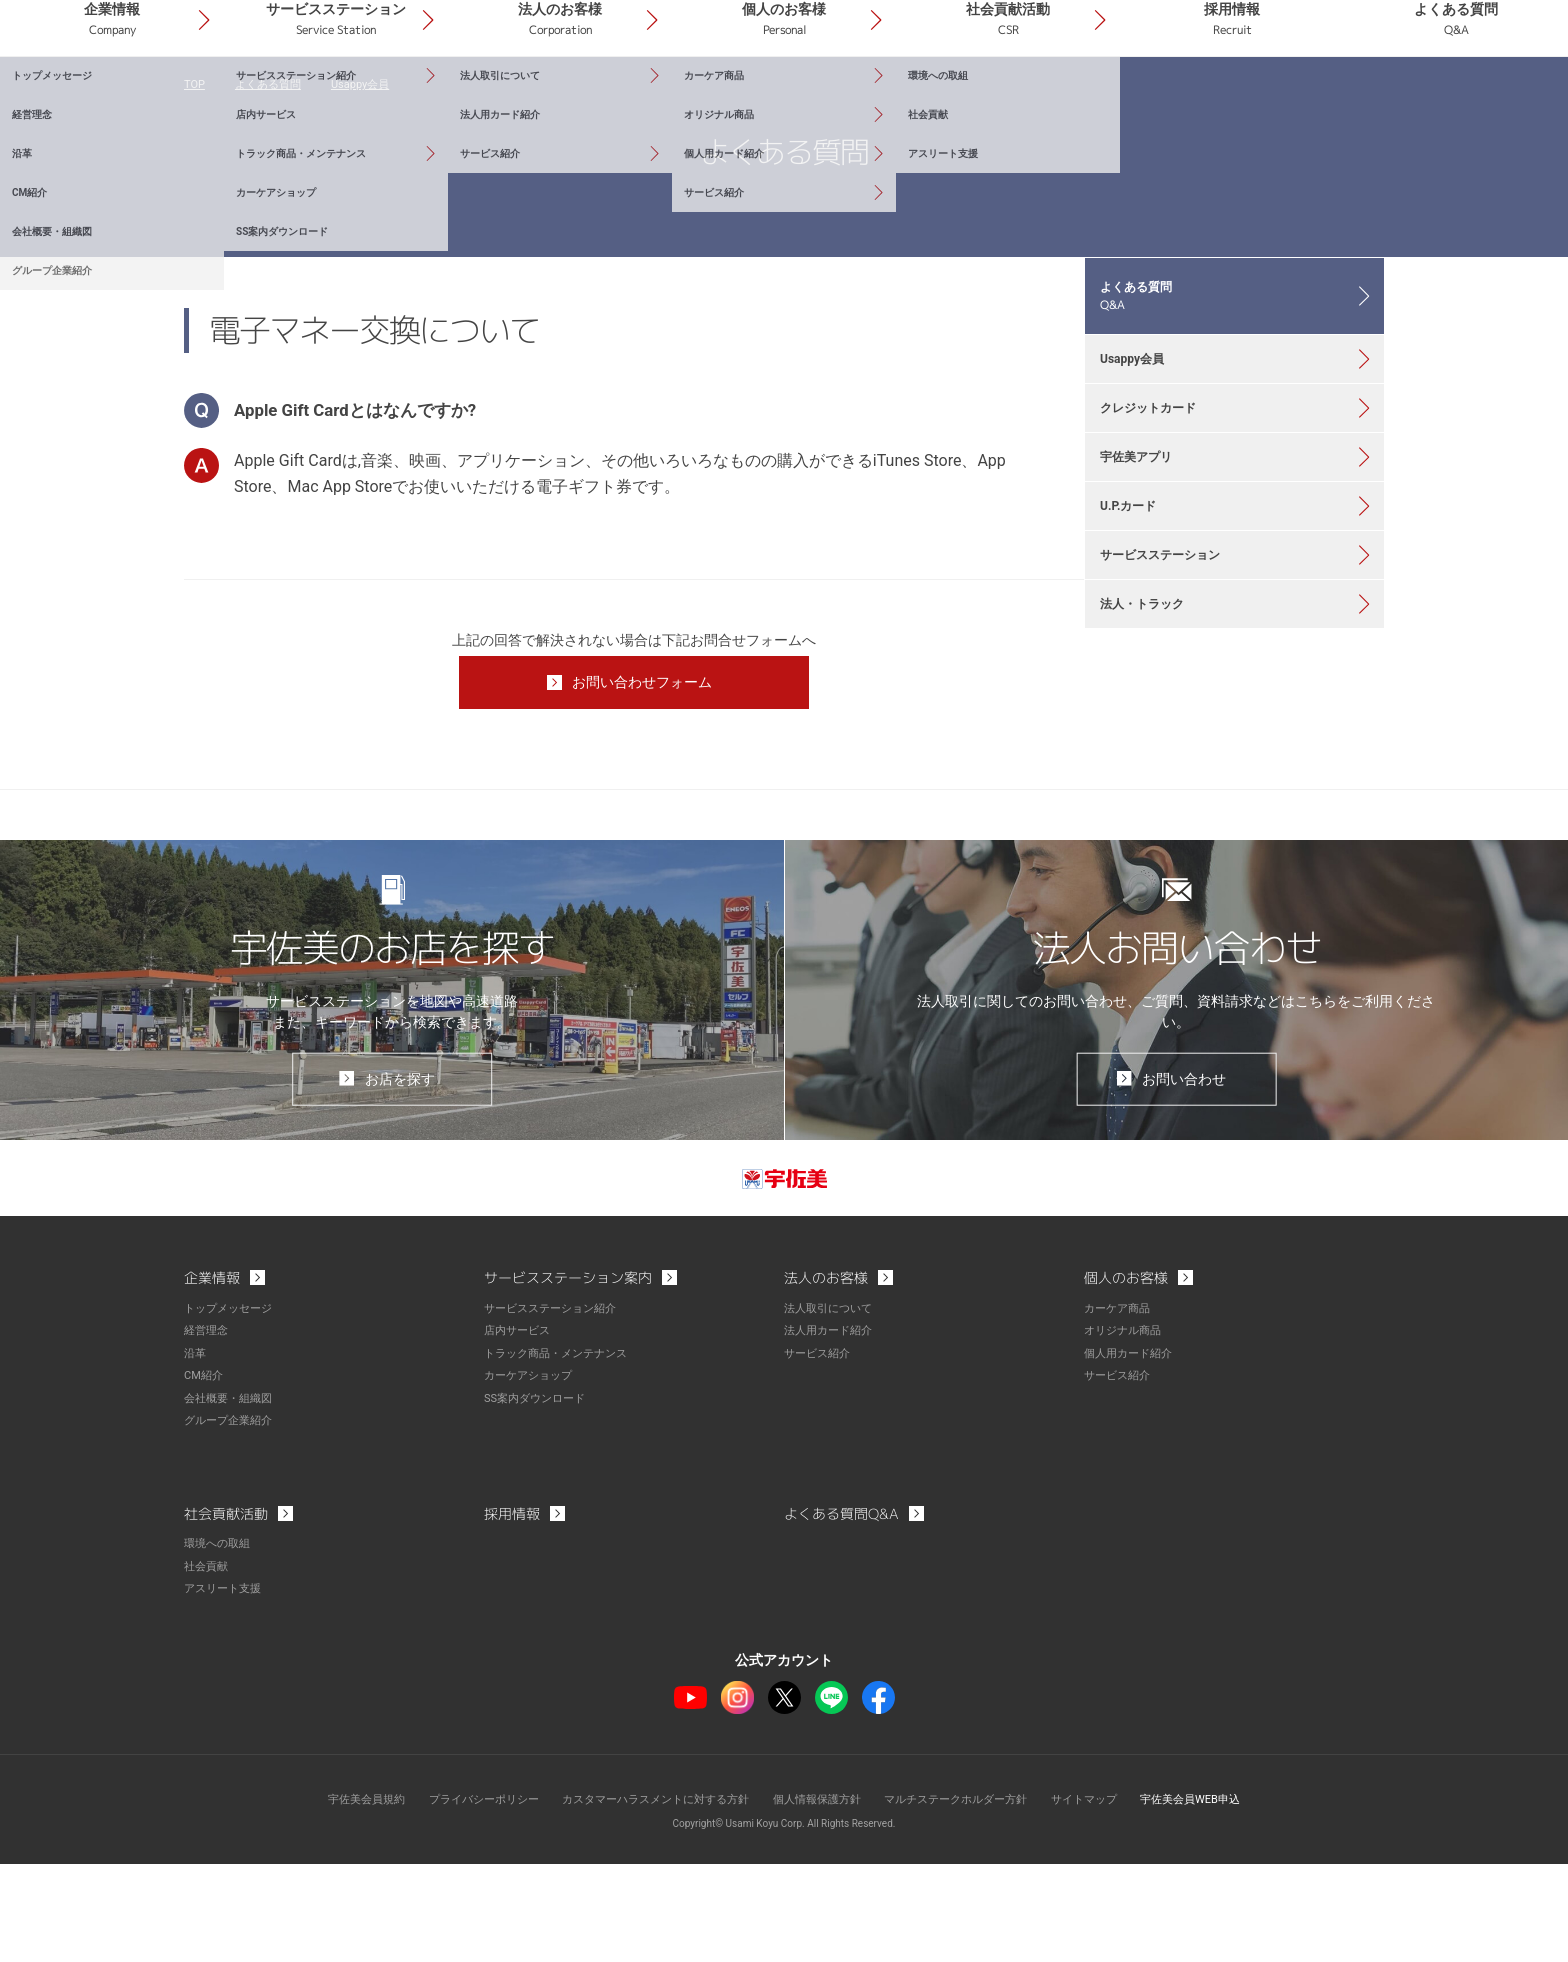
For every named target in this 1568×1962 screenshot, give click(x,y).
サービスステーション (521, 99)
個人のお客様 (901, 99)
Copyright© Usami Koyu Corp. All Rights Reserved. (784, 1921)
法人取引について (832, 1411)
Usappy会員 (371, 180)
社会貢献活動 (1092, 99)
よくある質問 (1473, 99)
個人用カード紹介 (1132, 1455)
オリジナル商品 (1126, 1433)
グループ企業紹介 (232, 1521)
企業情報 (330, 99)
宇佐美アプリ (1147, 609)
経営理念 (208, 1433)
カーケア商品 (1120, 1411)
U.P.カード (1138, 671)
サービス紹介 (820, 1455)
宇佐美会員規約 (335, 1897)
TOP (195, 180)
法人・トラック (1154, 795)
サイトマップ (1106, 1897)
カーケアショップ (532, 1477)
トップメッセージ (232, 1411)
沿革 (196, 1455)
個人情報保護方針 (820, 1897)
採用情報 (1282, 99)
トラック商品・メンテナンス (562, 1455)
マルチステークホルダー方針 (969, 1897)
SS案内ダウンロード (539, 1499)
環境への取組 (220, 1643)
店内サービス (520, 1433)
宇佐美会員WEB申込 (1220, 1897)
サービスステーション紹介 (556, 1411)
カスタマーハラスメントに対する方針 (646, 1897)
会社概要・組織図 (232, 1499)
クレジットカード (1161, 547)
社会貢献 (208, 1665)
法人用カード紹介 (832, 1433)
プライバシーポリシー (461, 1897)
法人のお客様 (711, 99)
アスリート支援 (226, 1687)
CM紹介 (205, 1477)
